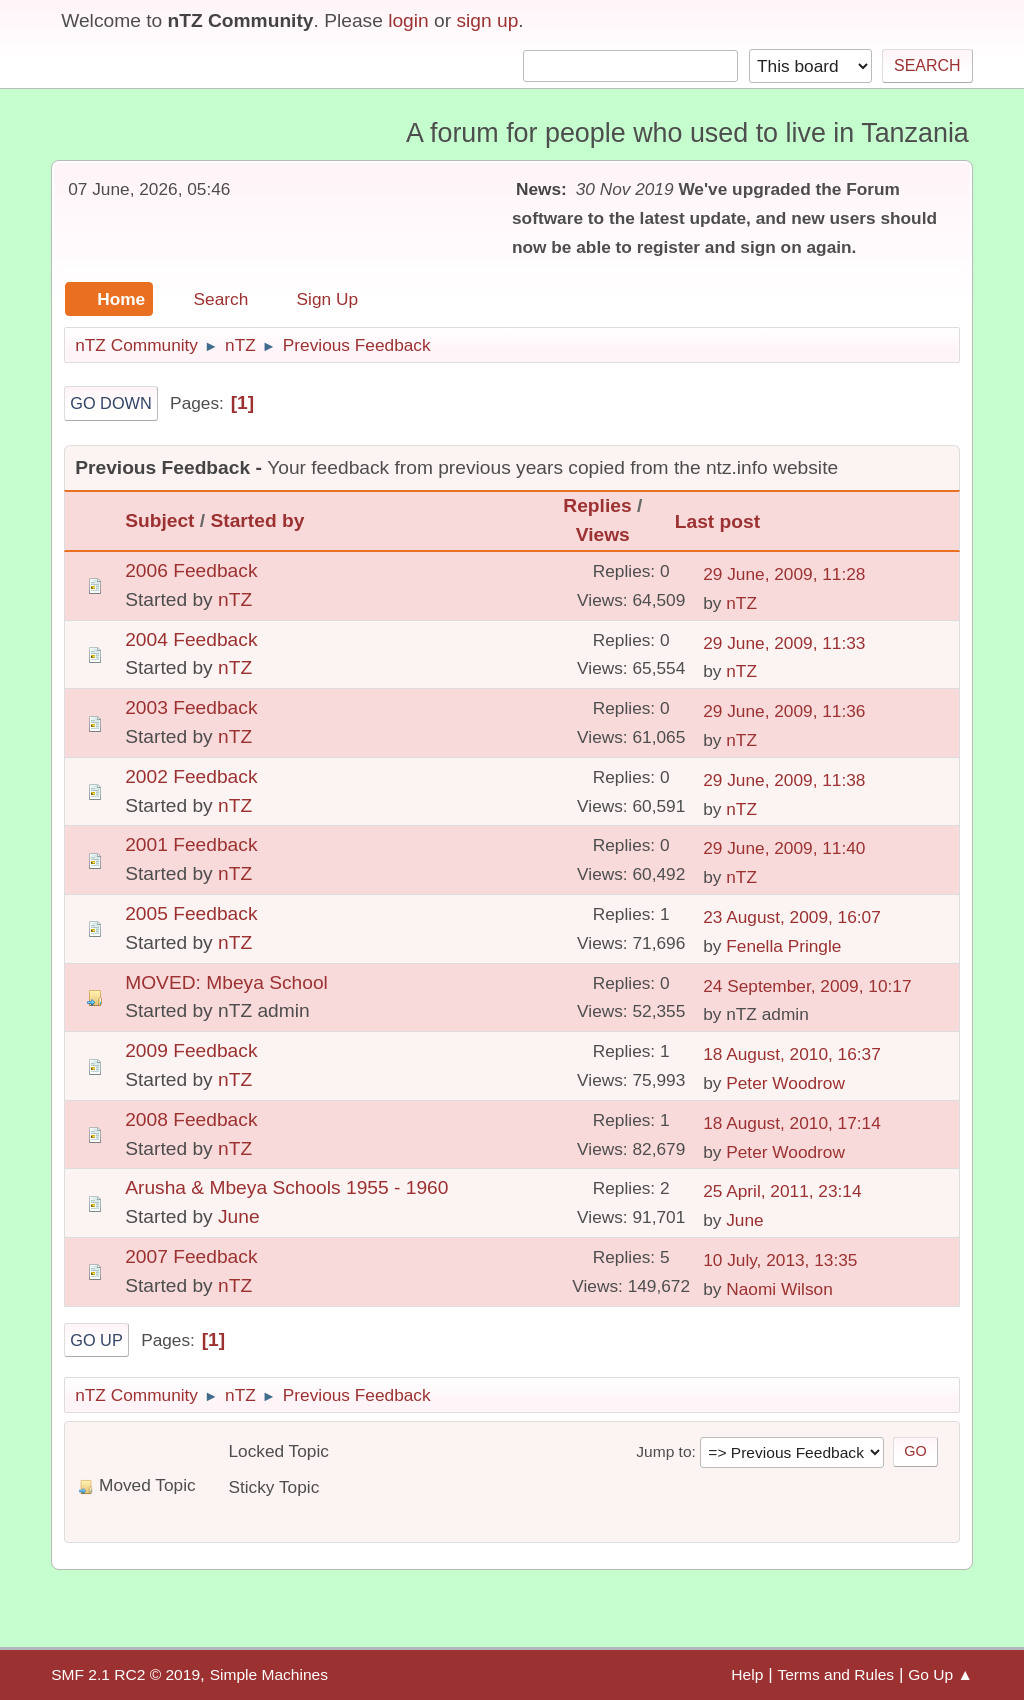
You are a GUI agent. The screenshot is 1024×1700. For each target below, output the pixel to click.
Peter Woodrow (785, 1083)
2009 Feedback (191, 1050)
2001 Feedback (191, 844)
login (408, 20)
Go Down (111, 403)
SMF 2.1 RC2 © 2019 (125, 1674)
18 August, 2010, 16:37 (792, 1054)
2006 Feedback (191, 570)
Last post (726, 521)
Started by (258, 520)
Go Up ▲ (940, 1674)
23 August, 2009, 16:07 (792, 917)
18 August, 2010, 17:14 (792, 1123)
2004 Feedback (191, 639)
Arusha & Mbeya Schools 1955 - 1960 (286, 1187)
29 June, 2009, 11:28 (784, 574)
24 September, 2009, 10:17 (807, 986)
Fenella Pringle (783, 946)
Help (747, 1674)
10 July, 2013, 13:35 (780, 1260)
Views (603, 534)
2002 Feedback (191, 776)
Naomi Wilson (779, 1289)
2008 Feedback (191, 1119)
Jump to (663, 1451)
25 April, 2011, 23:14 (782, 1191)
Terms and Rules (835, 1674)
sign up (487, 20)
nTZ (235, 599)
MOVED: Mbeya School (226, 982)
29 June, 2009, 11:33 (784, 643)
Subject (159, 520)
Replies (597, 505)
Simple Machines (269, 1674)
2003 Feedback (191, 707)
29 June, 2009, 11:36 (784, 711)
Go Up (96, 1340)
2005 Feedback (191, 913)
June (239, 1216)
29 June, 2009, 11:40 (784, 848)
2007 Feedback (191, 1256)
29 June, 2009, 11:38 (784, 780)
